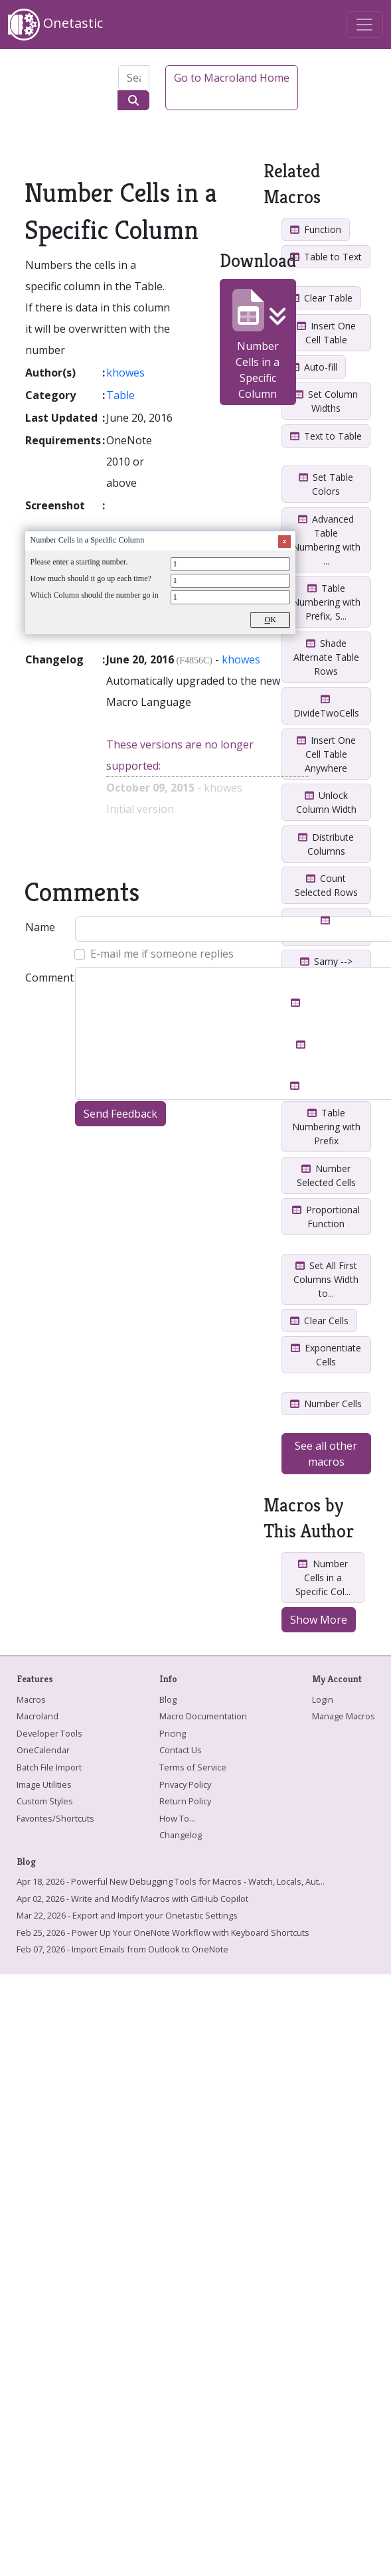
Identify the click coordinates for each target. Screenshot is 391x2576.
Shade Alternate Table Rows (326, 657)
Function (315, 229)
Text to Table (326, 436)
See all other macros (326, 1453)
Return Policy (185, 1801)
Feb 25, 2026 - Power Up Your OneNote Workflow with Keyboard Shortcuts (163, 1932)
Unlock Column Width (326, 802)
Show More (318, 1619)
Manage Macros (343, 1716)
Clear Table (321, 298)
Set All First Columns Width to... (325, 1279)
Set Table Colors (326, 484)
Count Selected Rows (326, 885)
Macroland (37, 1716)
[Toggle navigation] (364, 24)
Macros (31, 1699)
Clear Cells (319, 1320)
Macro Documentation (203, 1716)
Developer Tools (49, 1733)
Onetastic (55, 25)
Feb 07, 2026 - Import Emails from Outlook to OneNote (122, 1949)
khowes (125, 372)
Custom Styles (45, 1801)
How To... (177, 1818)
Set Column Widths (326, 401)
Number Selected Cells (326, 1175)
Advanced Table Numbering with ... (326, 540)
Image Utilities (44, 1784)
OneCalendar (43, 1750)
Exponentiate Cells (326, 1354)
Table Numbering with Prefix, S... (326, 602)
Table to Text (326, 256)
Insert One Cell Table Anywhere (326, 754)
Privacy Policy (185, 1784)
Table (120, 395)
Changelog (180, 1835)
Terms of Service (192, 1767)
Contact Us (180, 1750)
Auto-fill (313, 367)
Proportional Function (326, 1216)
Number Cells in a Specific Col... (323, 1577)
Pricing (172, 1733)
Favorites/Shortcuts (55, 1818)
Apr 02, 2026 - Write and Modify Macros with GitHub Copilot (132, 1899)
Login (322, 1699)
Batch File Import (49, 1767)
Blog (168, 1699)
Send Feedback (120, 1113)
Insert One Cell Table (326, 332)
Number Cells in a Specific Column (257, 345)
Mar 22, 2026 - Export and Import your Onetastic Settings (127, 1915)
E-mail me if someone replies (162, 953)
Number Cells (326, 1403)
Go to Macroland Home (231, 77)
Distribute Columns (326, 844)
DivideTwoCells (326, 707)
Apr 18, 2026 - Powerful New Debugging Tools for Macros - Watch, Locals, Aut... (171, 1881)
